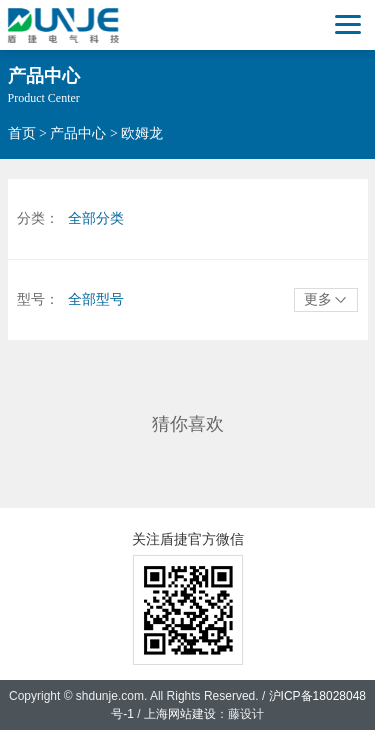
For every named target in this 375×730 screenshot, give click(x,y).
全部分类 (96, 218)
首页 (22, 133)
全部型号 (96, 299)
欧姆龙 (142, 133)
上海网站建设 (180, 714)
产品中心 (78, 133)
